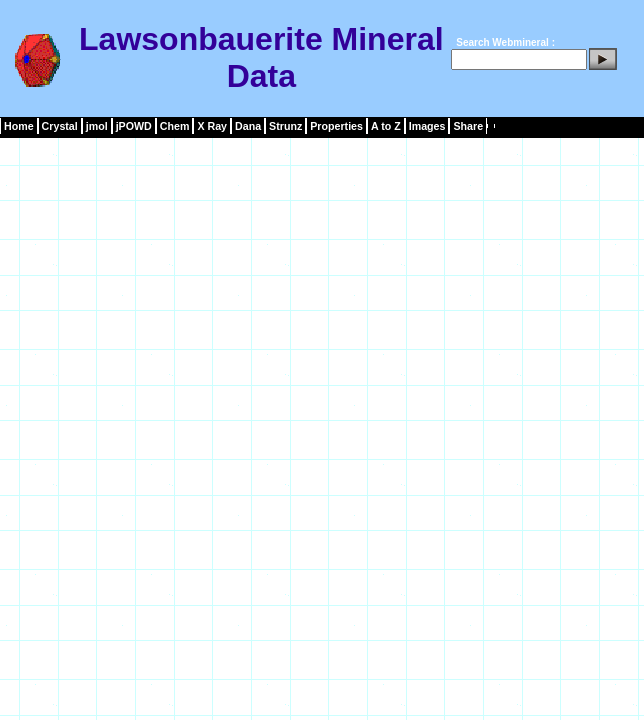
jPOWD (134, 126)
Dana (248, 126)
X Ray (212, 126)
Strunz (285, 126)
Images (427, 126)
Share (468, 126)
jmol (97, 126)
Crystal (60, 126)
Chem (175, 126)
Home (19, 126)
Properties (336, 126)
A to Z (386, 126)
